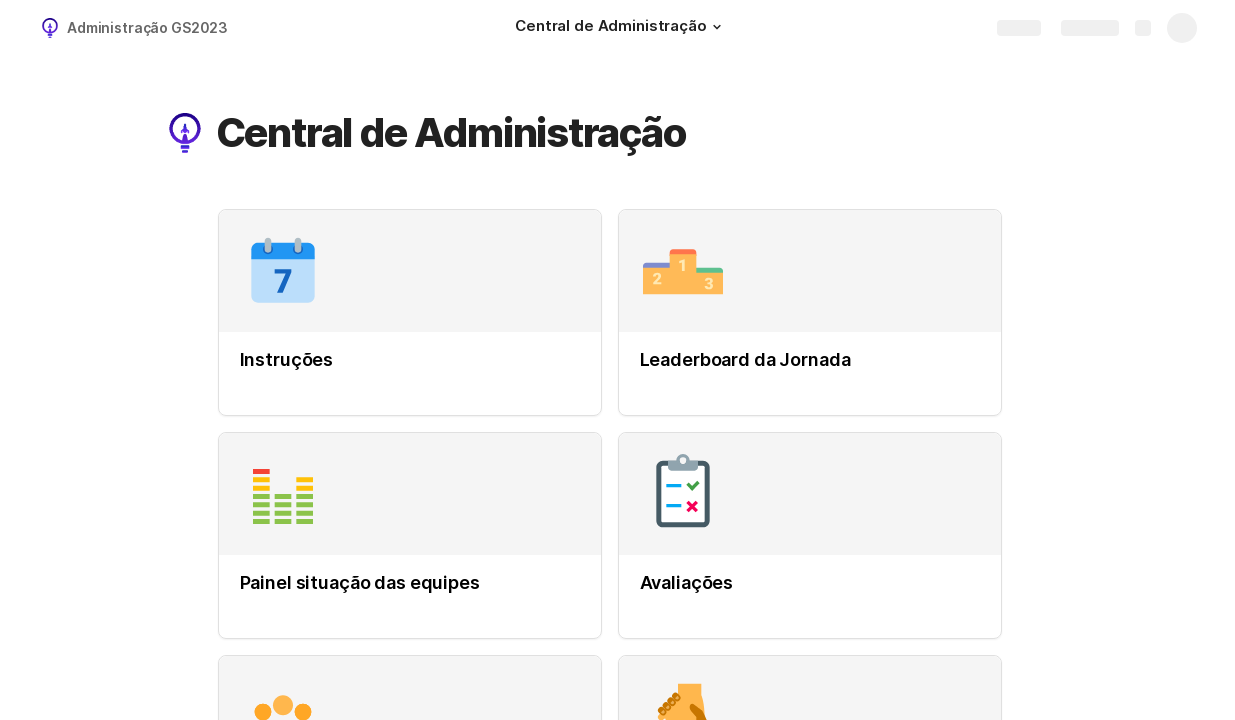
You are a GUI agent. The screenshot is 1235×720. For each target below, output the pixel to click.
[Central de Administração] (621, 28)
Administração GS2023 (147, 27)
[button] (717, 27)
